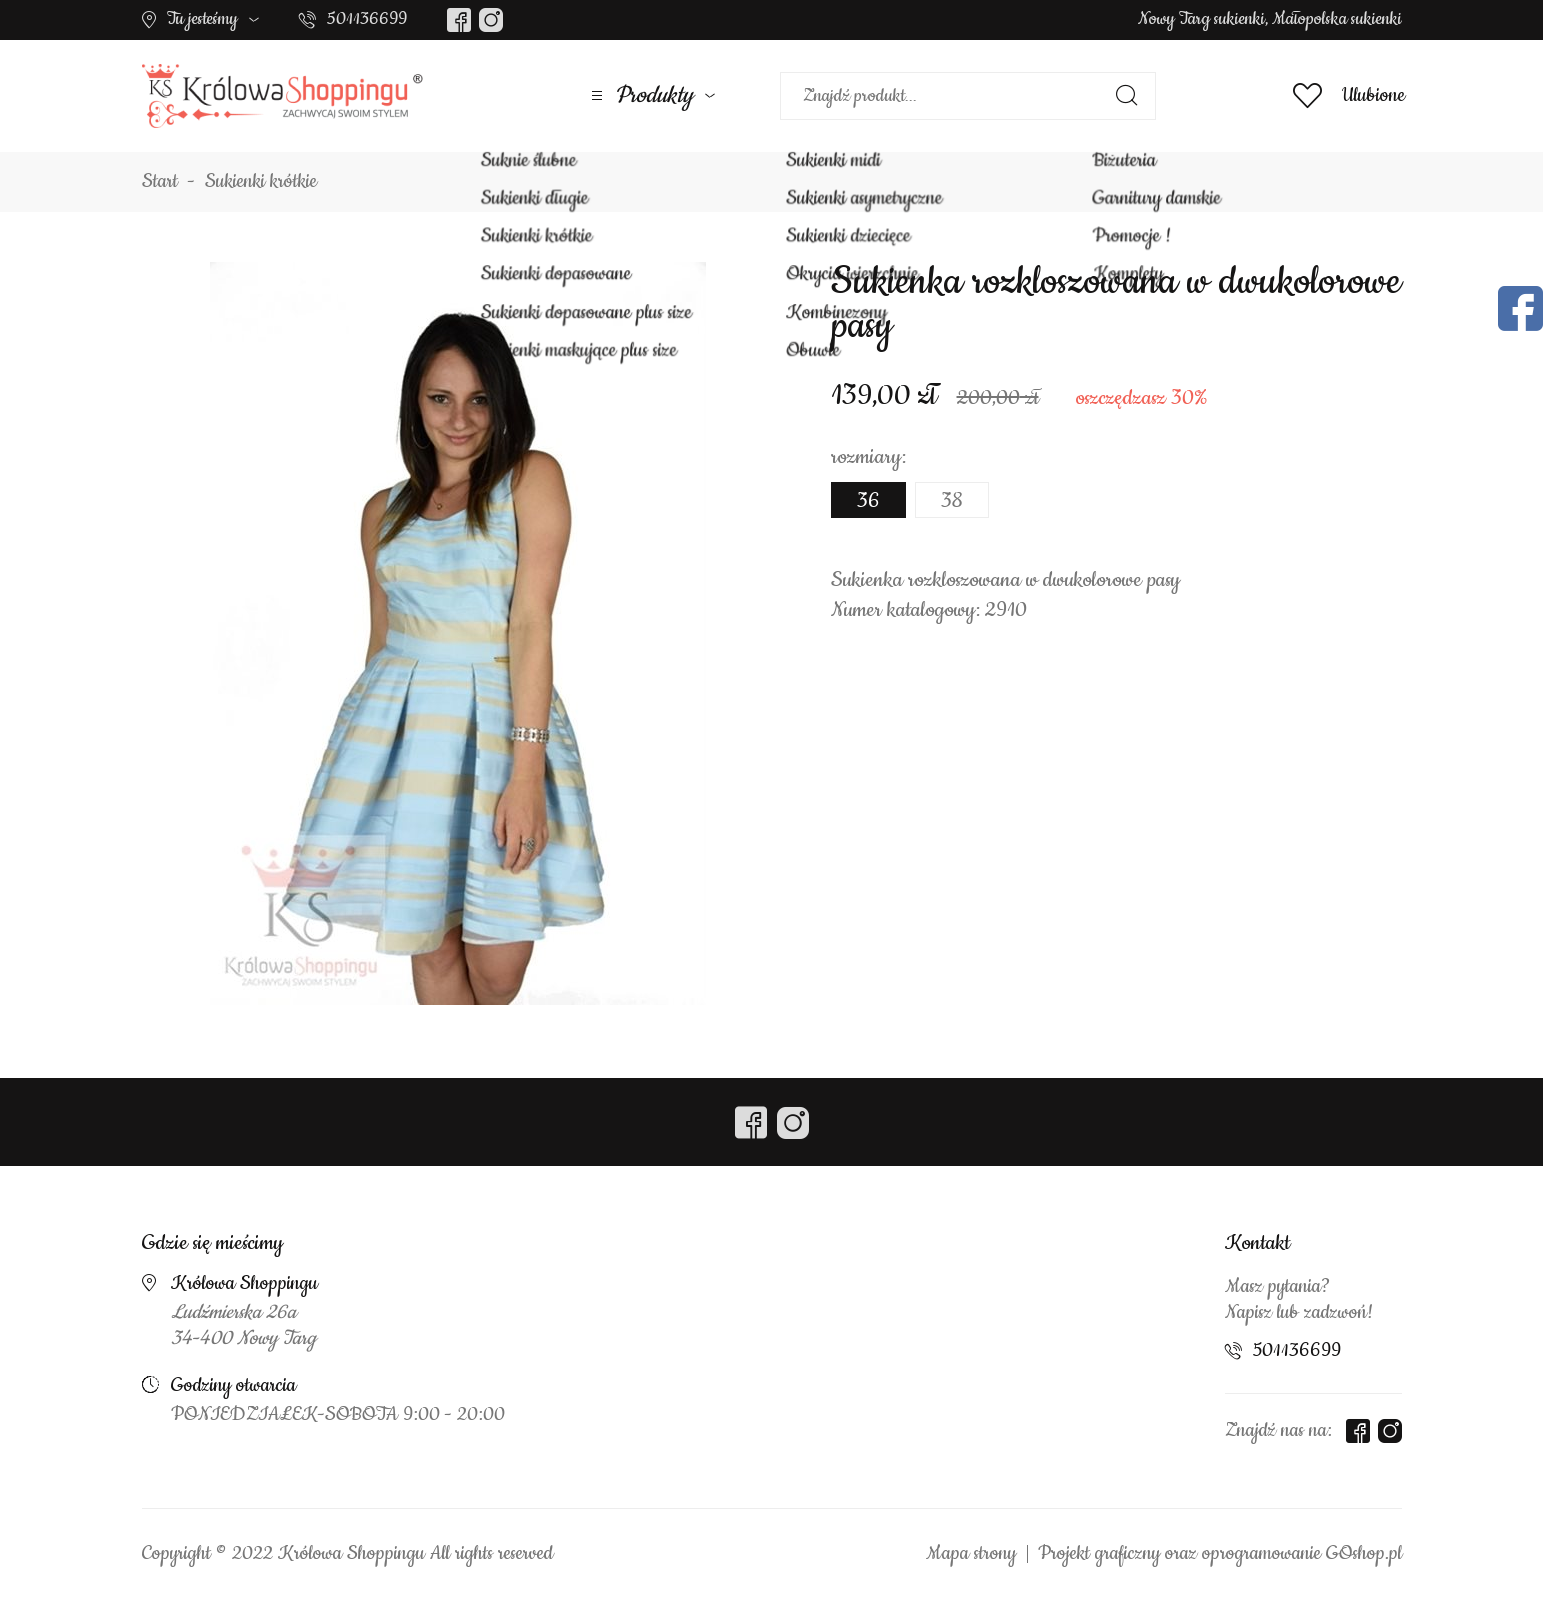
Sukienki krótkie (261, 182)
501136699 (367, 19)
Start (160, 182)
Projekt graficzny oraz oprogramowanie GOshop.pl (1220, 1554)
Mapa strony (971, 1554)
